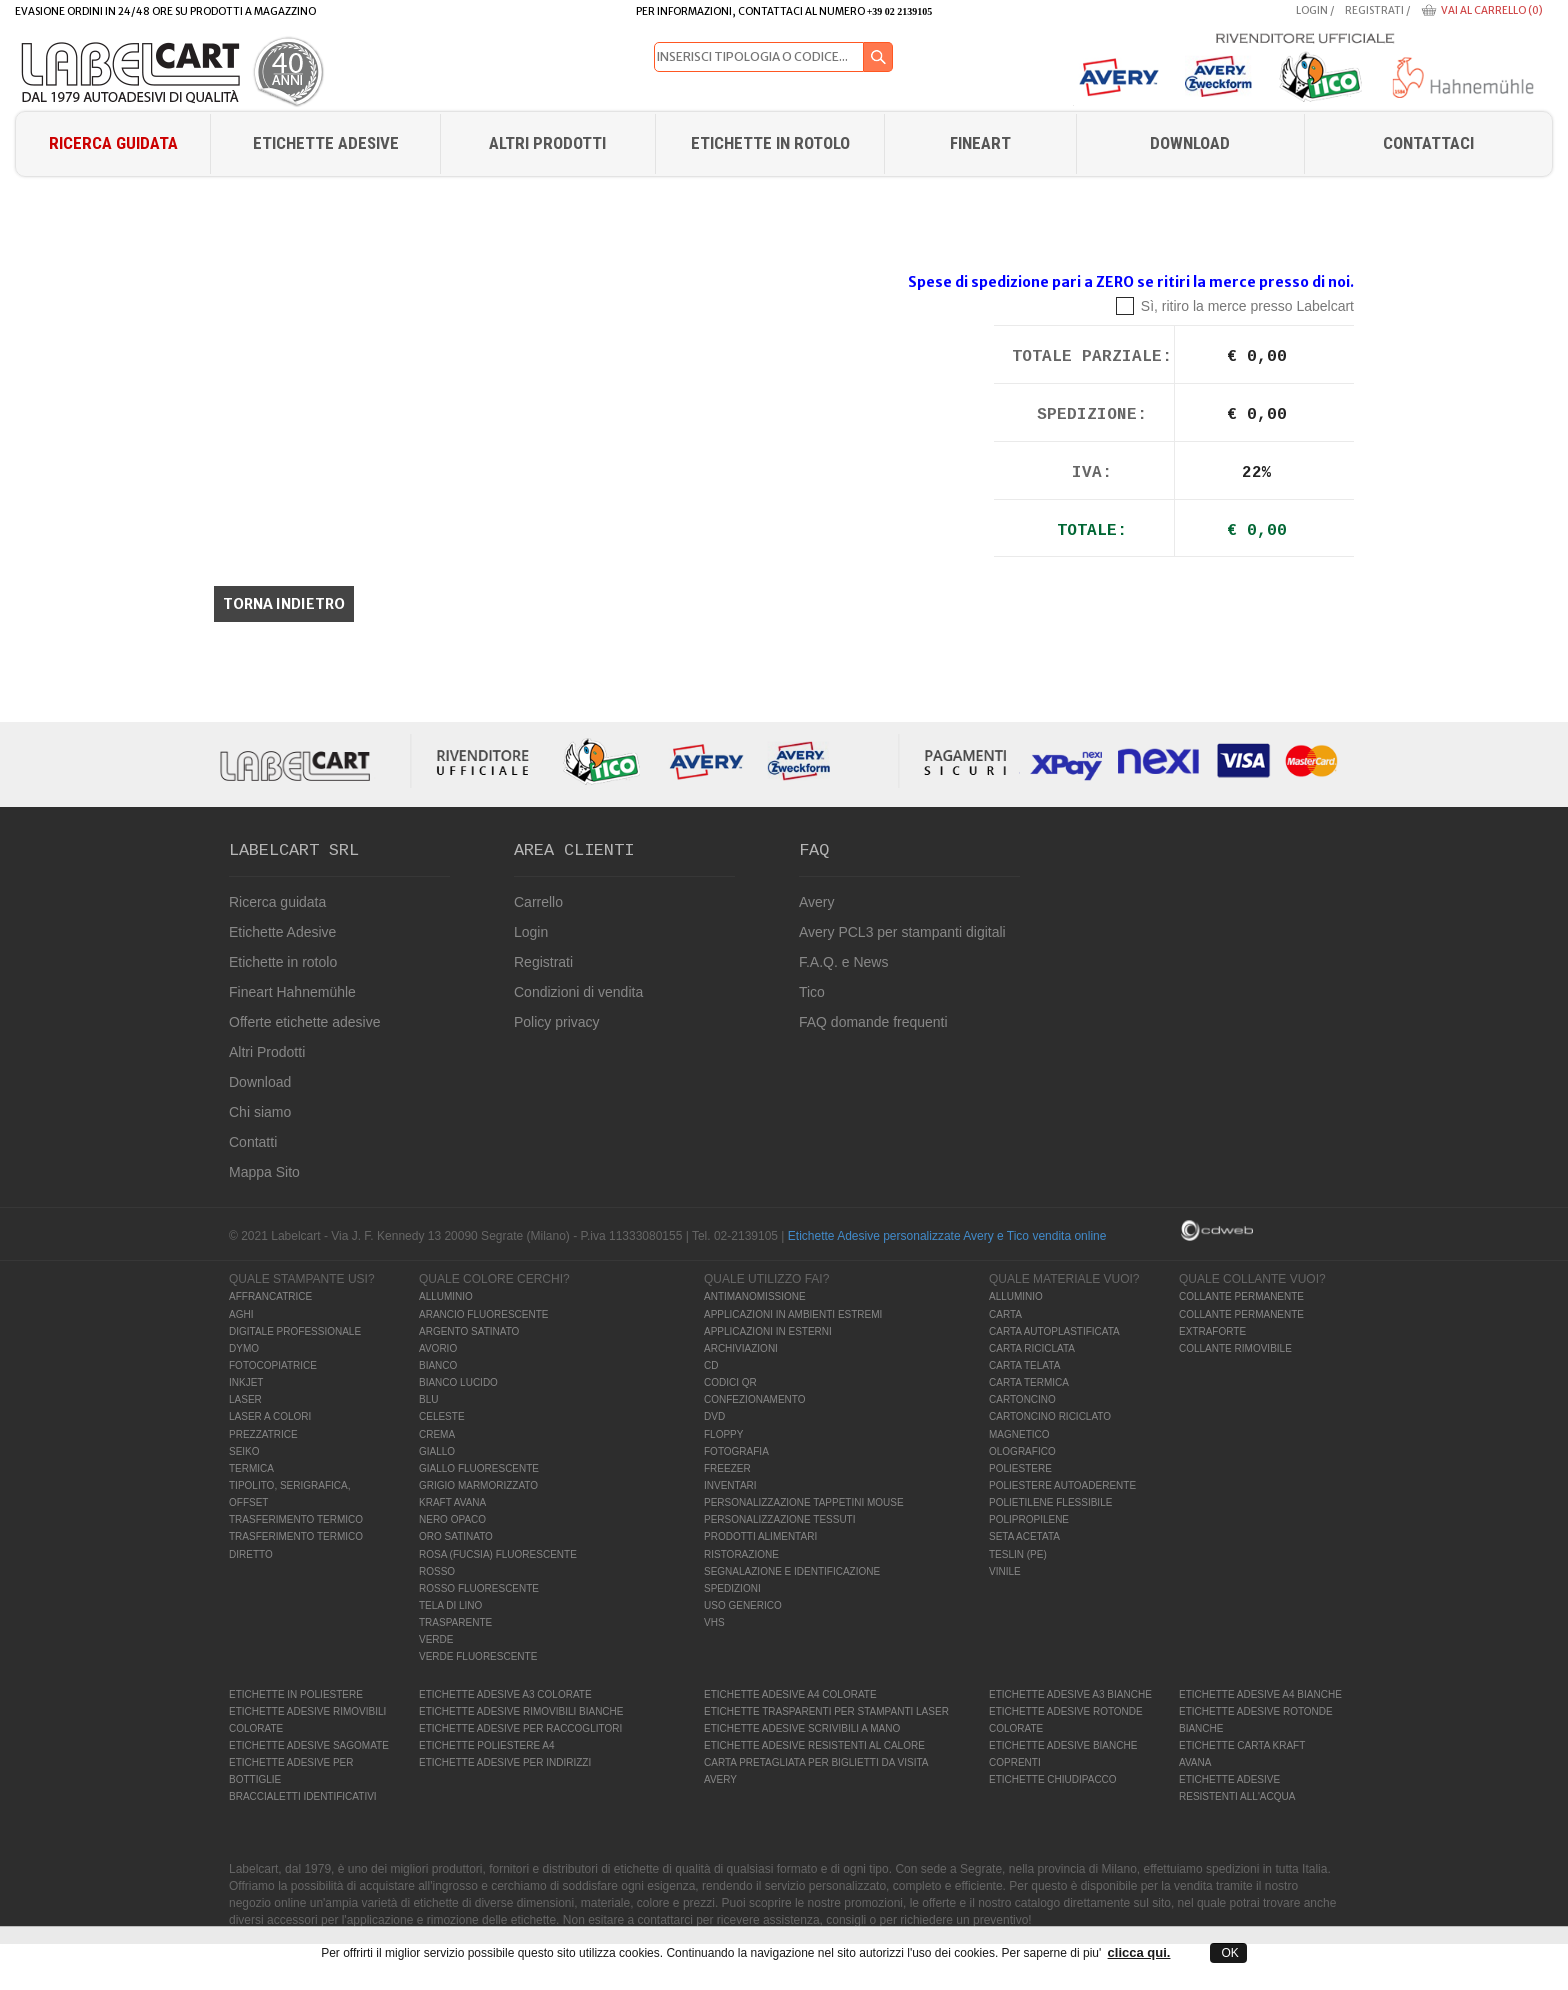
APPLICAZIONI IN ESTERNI (768, 1331)
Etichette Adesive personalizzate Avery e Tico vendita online (947, 1236)
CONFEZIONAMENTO (754, 1399)
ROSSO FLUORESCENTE (479, 1588)
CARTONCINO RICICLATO (1050, 1416)
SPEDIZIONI (732, 1588)
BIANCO (438, 1365)
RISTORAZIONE (741, 1554)
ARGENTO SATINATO (469, 1331)
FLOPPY (723, 1434)
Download (260, 1082)
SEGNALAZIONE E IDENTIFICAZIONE (792, 1571)
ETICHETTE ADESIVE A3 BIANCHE (1070, 1694)
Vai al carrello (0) (1492, 10)
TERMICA (251, 1468)
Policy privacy (557, 1022)
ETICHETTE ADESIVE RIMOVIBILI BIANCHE (521, 1711)
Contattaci (1428, 143)
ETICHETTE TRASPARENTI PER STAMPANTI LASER (826, 1711)
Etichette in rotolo (770, 143)
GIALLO (437, 1451)
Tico (812, 992)
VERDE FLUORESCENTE (478, 1656)
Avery (817, 902)
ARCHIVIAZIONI (741, 1348)
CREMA (437, 1434)
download (1190, 143)
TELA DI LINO (450, 1605)
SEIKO (244, 1451)
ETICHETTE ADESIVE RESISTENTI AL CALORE (814, 1745)
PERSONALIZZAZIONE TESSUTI (780, 1519)
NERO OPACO (452, 1519)
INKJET (246, 1382)
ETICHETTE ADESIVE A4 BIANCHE (1260, 1694)
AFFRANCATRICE (270, 1296)
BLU (428, 1399)
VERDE (436, 1639)
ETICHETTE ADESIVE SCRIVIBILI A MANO (802, 1728)
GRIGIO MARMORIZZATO (478, 1485)
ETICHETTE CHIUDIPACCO (1053, 1779)
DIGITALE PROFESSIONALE (295, 1331)
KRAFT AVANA (452, 1502)
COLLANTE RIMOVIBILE (1235, 1348)
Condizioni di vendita (578, 992)
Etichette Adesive (326, 143)
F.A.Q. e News (843, 962)
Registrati (1374, 10)
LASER (245, 1399)
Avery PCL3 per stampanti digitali (902, 932)
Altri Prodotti (547, 143)
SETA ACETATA (1024, 1536)
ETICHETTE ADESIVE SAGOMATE (309, 1745)
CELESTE (442, 1416)
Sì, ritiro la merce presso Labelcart (1247, 306)
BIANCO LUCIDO (458, 1382)
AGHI (241, 1314)
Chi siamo (260, 1112)
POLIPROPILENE (1029, 1519)
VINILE (1005, 1571)
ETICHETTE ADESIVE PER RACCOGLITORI (520, 1728)
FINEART (980, 143)
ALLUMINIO (446, 1296)
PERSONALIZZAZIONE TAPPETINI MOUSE (804, 1502)
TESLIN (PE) (1018, 1554)
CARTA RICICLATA (1032, 1348)
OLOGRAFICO (1022, 1451)
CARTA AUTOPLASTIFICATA (1054, 1331)
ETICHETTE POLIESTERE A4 (487, 1745)
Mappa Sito (264, 1172)
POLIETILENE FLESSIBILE (1050, 1502)
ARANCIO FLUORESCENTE (483, 1314)
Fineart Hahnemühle (292, 992)
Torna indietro (284, 604)
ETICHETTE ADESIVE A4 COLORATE (790, 1694)
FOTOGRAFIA (736, 1451)
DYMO (244, 1348)
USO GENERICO (743, 1605)
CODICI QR (730, 1382)
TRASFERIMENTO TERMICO (296, 1519)
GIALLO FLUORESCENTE (479, 1468)
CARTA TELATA (1024, 1365)
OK (1228, 1953)
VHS (714, 1622)
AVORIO (438, 1348)
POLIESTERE (1020, 1468)
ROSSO (437, 1571)
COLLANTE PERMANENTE (1241, 1296)
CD (711, 1365)
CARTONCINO (1022, 1399)
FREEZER (727, 1468)
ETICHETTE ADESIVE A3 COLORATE (505, 1694)
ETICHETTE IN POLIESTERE (296, 1694)
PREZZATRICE (263, 1434)
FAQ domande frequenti (873, 1022)
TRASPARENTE (455, 1622)
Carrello (538, 902)
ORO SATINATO (456, 1536)
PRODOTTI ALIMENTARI (760, 1536)
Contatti (253, 1142)
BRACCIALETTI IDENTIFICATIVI (303, 1796)
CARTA (1005, 1314)
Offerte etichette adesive (305, 1022)
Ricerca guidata (113, 143)
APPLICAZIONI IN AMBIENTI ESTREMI (793, 1314)
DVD (714, 1416)
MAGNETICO (1019, 1434)
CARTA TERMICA (1029, 1382)
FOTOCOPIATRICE (273, 1365)
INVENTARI (730, 1485)
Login (1312, 10)
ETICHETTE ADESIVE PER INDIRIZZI (505, 1762)
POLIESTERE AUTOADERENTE (1062, 1485)
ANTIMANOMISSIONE (755, 1296)
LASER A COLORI (270, 1416)
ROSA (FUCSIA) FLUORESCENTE (498, 1554)
